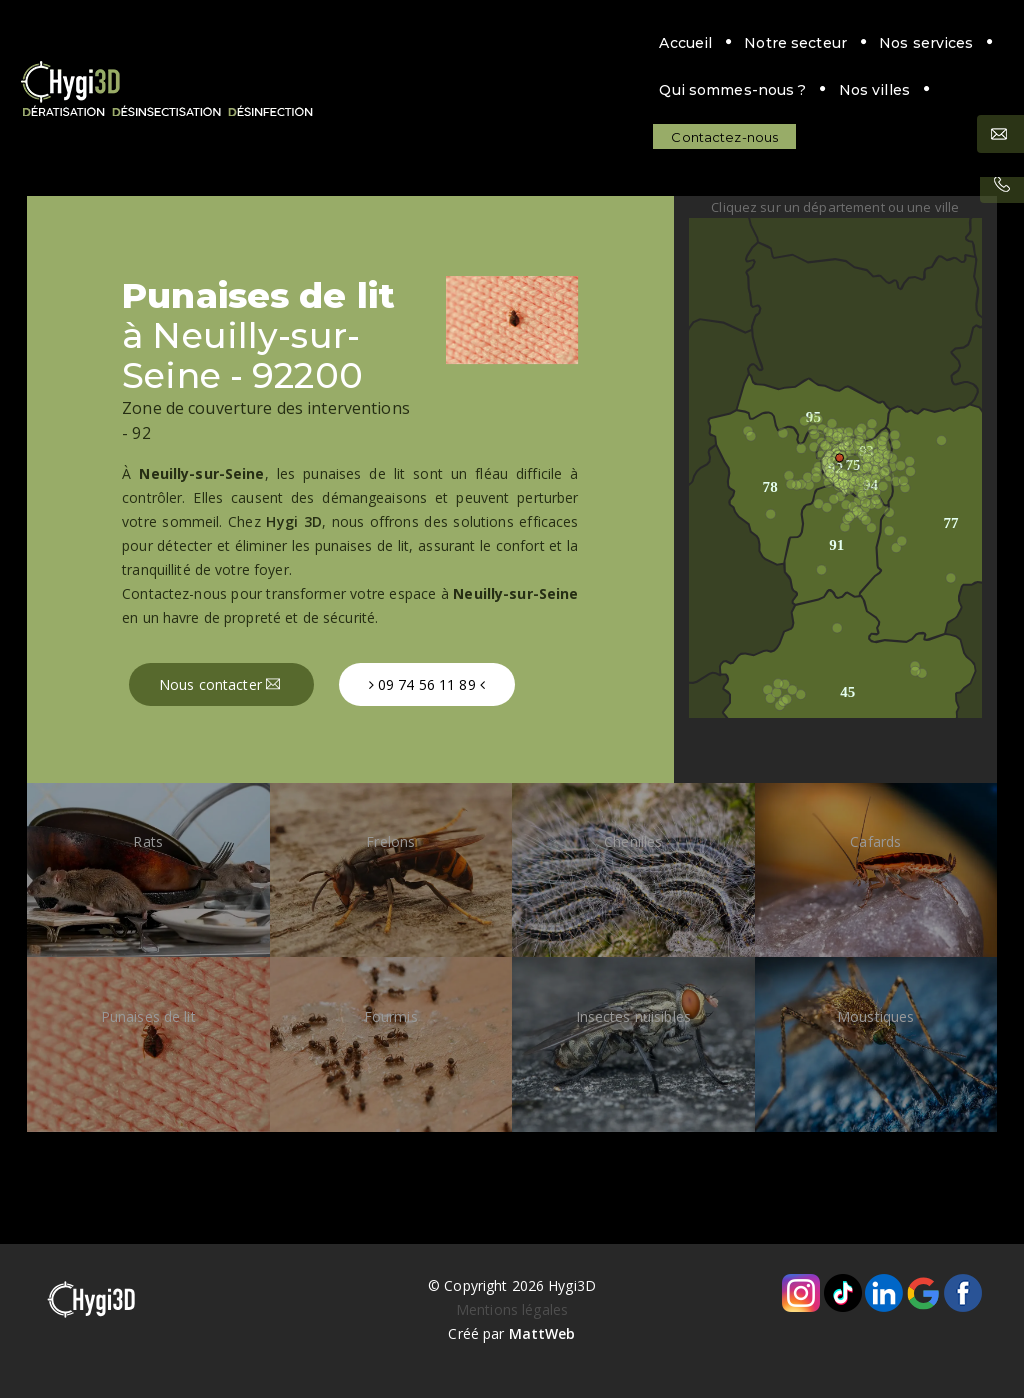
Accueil (246, 43)
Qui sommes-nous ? (639, 43)
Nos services (486, 43)
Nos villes (780, 43)
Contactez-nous (285, 90)
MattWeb (542, 1333)
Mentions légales (512, 1309)
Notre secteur (356, 43)
